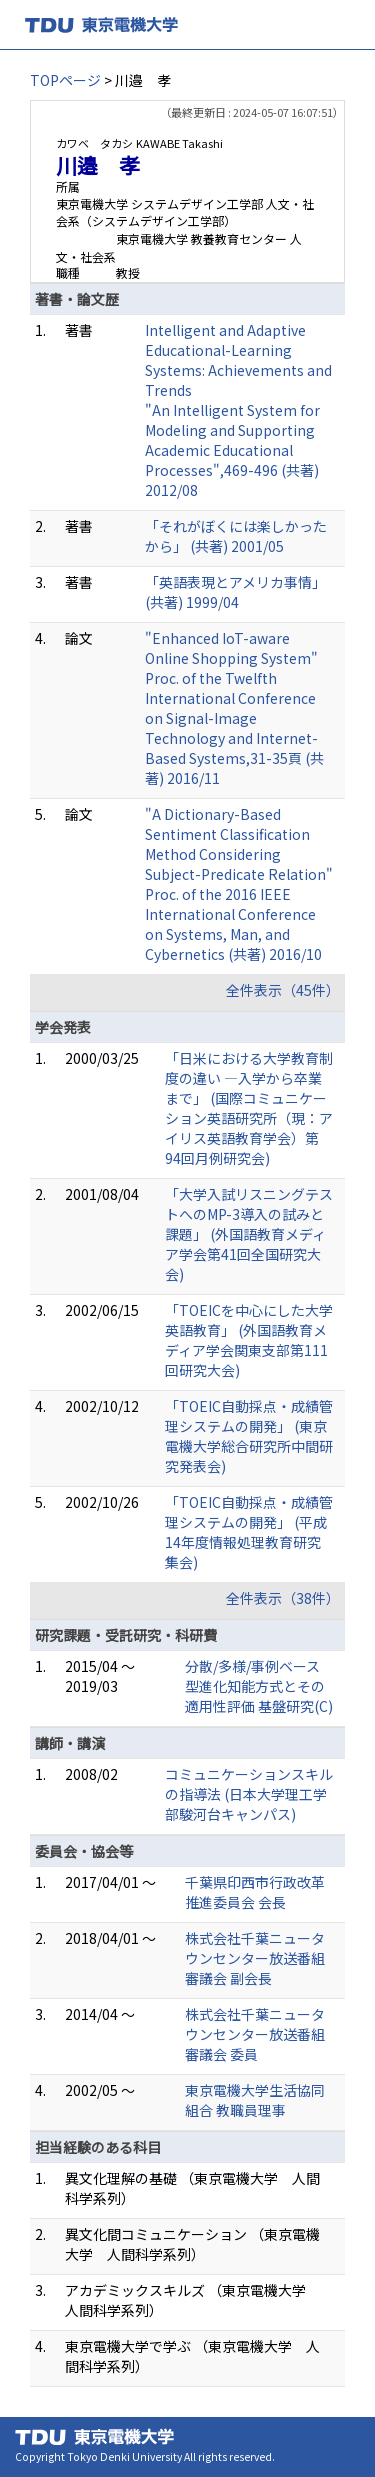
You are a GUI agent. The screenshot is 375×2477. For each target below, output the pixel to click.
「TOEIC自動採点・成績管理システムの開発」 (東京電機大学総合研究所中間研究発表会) (249, 1436)
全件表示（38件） (283, 1598)
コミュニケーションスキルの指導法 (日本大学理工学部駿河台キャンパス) (249, 1794)
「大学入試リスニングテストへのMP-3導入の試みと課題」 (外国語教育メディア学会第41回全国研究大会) (249, 1234)
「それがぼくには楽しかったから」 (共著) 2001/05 (236, 536)
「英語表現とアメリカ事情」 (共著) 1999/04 (235, 592)
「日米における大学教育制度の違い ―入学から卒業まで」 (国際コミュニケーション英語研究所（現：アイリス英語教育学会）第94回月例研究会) (249, 1108)
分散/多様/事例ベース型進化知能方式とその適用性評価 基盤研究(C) (259, 1686)
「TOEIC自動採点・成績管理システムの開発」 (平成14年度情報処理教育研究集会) (249, 1532)
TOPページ (65, 80)
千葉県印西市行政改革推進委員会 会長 (255, 1892)
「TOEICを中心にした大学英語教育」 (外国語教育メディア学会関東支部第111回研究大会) (249, 1340)
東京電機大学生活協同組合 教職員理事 (255, 2100)
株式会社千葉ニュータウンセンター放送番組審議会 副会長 (255, 1958)
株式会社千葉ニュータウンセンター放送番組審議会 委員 (255, 2034)
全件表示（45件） (283, 990)
